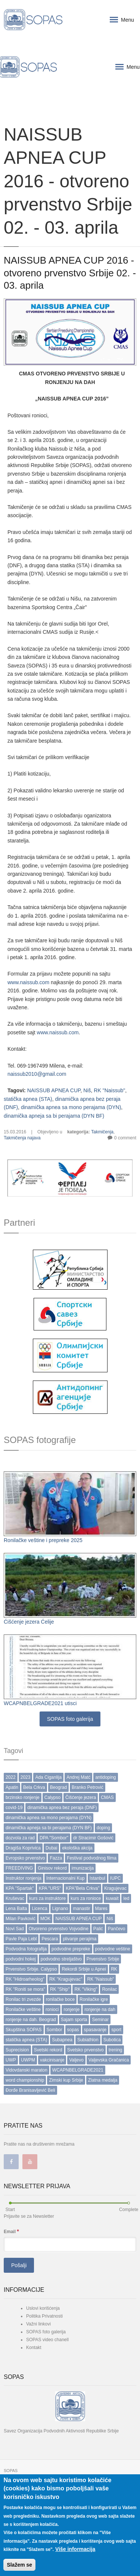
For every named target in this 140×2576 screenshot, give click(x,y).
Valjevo (76, 2060)
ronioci (52, 2009)
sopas (73, 2029)
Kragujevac (115, 1888)
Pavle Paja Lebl (21, 1938)
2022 (11, 1777)
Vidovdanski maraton (26, 2070)
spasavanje (95, 2029)
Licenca (39, 1908)
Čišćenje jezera (80, 1797)
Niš (87, 1090)
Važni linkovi (38, 2324)
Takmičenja (102, 1132)
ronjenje (71, 2009)
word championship (25, 2080)
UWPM (28, 2060)
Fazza (56, 1858)
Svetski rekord (48, 2049)
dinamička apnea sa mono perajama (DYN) (71, 1107)
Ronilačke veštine (23, 2009)
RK (114, 1969)
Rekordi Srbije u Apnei (84, 1969)
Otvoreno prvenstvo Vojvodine (58, 1928)
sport (116, 2029)
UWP (11, 2060)
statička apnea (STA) (28, 1099)
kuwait (112, 1898)
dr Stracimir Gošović (93, 1837)
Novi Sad (15, 1928)
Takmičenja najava (22, 1137)
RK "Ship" (60, 1989)
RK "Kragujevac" (66, 1979)
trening (115, 2049)
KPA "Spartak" (20, 1888)
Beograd (58, 1787)
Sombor (54, 2029)
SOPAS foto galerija (70, 1719)
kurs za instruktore (47, 1898)
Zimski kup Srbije (66, 2080)
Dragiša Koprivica (23, 1848)
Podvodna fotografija (26, 1949)
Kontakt (33, 2347)
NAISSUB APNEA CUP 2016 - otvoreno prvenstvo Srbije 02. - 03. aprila (70, 273)
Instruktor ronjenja (23, 1878)
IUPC (115, 1878)
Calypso (52, 1797)
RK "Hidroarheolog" (25, 1979)
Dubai (51, 1848)
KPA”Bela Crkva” (82, 1888)
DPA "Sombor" (54, 1837)
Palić (98, 1928)
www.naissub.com (28, 982)
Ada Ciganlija (48, 1777)
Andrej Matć (78, 1777)
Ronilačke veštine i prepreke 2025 (43, 1540)
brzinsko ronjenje (23, 1797)
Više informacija (75, 2549)
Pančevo (116, 1928)
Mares (101, 1908)
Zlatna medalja (103, 2080)
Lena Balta (16, 1908)
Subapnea (62, 2039)
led (126, 1898)
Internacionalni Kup (65, 1878)
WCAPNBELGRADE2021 (77, 2070)
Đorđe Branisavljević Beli (30, 2090)
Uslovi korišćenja (43, 2308)
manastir (81, 1908)
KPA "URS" (50, 1888)
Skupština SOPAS (24, 2029)
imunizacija (83, 1868)
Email (11, 2231)
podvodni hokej (21, 1959)
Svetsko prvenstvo (85, 2049)
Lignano (60, 1908)
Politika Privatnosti (44, 2316)
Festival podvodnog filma (91, 1858)
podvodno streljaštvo (61, 1959)
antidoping (105, 1777)
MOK (45, 1918)
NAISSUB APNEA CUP (54, 1090)
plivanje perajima (79, 1938)
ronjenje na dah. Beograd (31, 2019)
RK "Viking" (85, 1989)
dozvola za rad (20, 1837)
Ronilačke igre (94, 1999)
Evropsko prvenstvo (25, 1858)
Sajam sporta (74, 2019)
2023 (26, 1777)
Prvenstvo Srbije (103, 1959)
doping (103, 1827)
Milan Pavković (20, 1918)
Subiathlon (88, 2039)
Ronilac (109, 1989)
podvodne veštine (112, 1949)
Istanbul (97, 1878)
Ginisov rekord (52, 1868)
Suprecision (17, 2049)
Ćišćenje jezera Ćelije (29, 1622)
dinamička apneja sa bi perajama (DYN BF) (54, 1116)
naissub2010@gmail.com (36, 1074)
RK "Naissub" (109, 1090)
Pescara (49, 1938)
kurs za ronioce (86, 1898)
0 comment (125, 1137)
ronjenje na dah (99, 2009)
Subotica (112, 2039)
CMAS (107, 1797)
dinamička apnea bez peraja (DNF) (62, 1807)
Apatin (12, 1787)
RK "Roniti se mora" (25, 1989)
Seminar (100, 2019)
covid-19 (14, 1807)
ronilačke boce (60, 1999)
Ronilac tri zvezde (23, 1999)
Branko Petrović (87, 1787)
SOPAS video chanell (47, 2339)
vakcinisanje (52, 2060)
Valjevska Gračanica (108, 2060)
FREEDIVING (19, 1868)
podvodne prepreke (71, 1949)
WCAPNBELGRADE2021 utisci (40, 1703)
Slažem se (19, 2565)
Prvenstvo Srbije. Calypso (31, 1969)
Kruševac (15, 1898)
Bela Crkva (34, 1787)
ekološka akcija (77, 1848)
